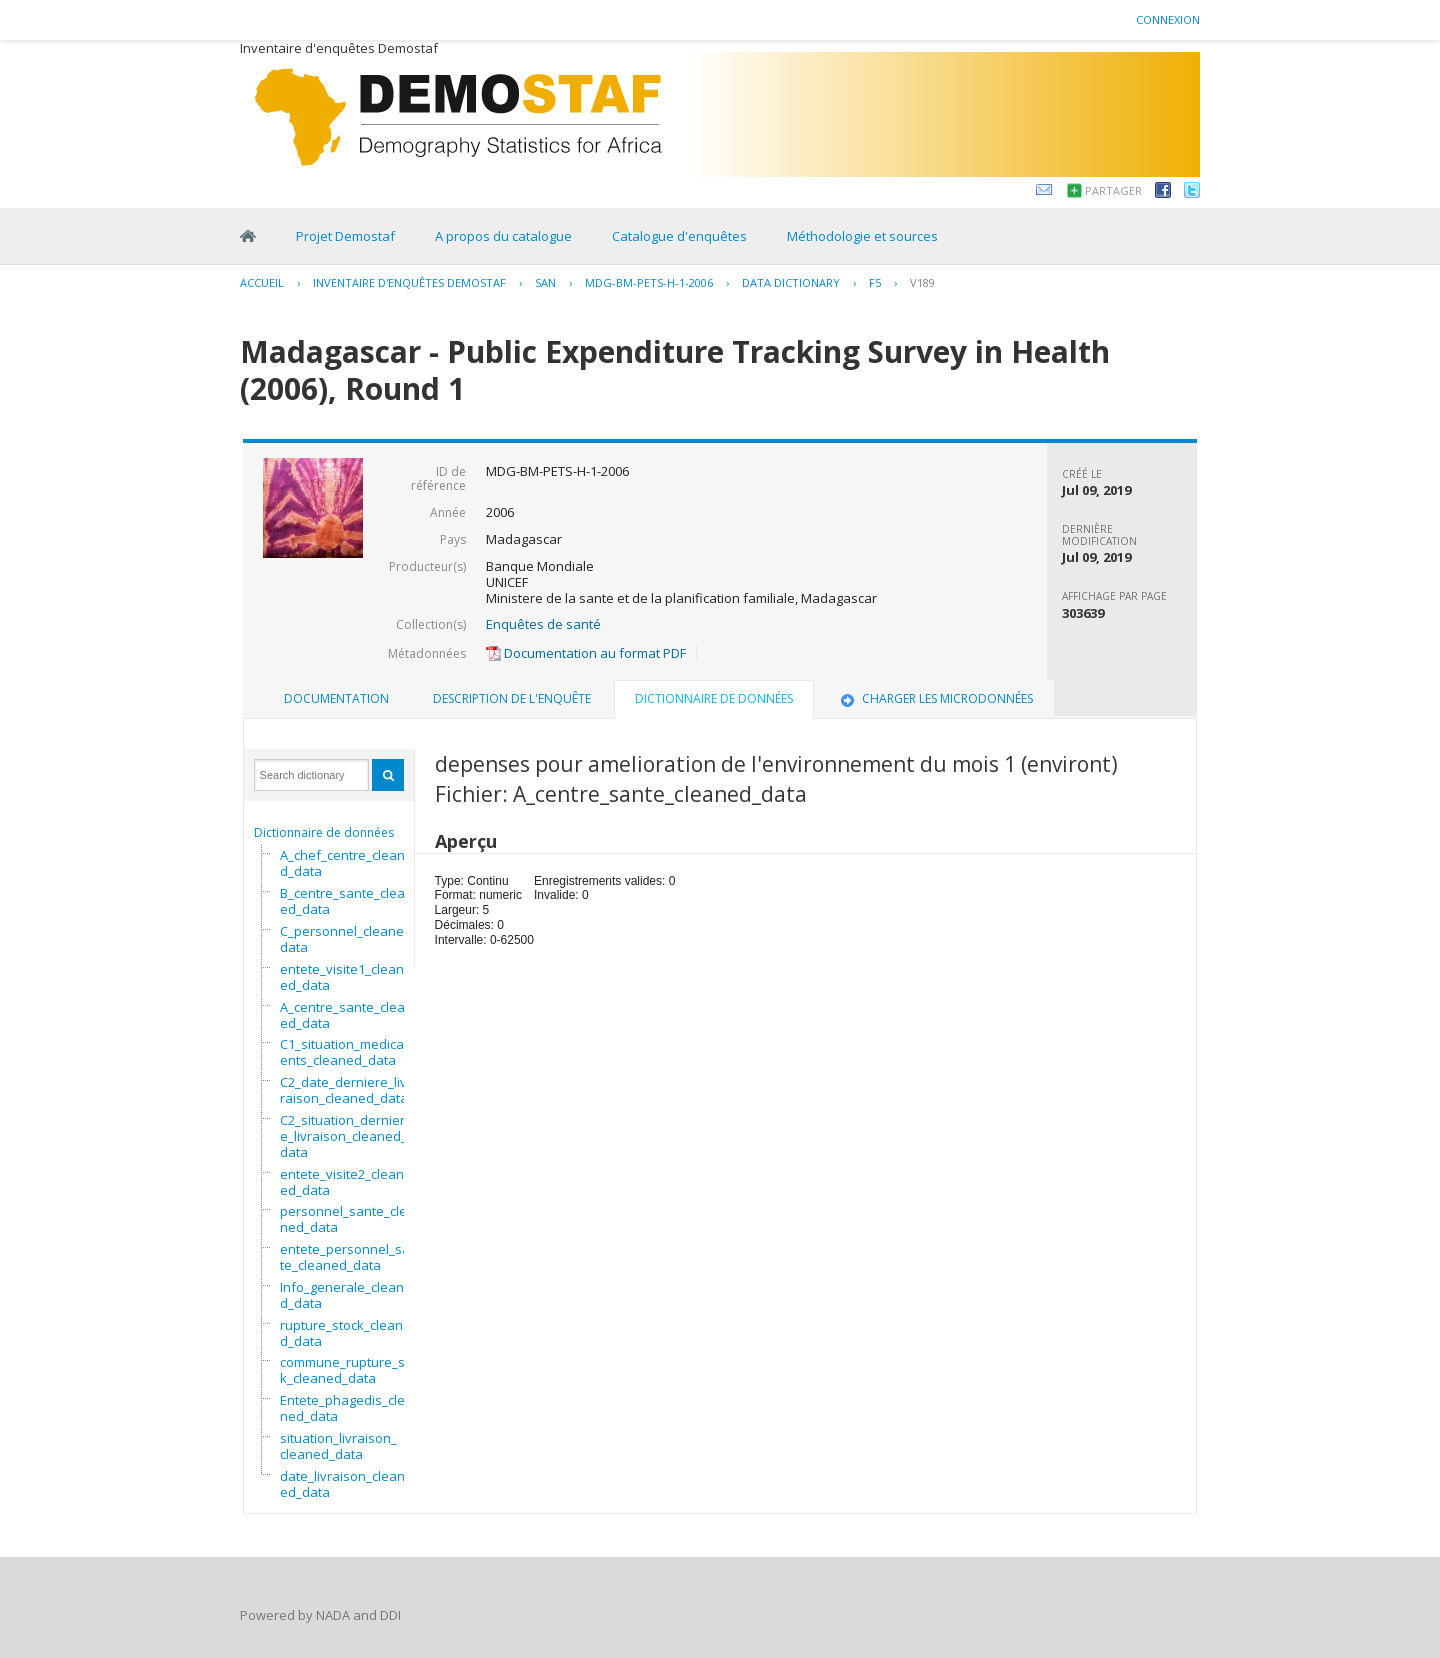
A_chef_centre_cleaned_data (346, 863)
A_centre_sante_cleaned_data (346, 1015)
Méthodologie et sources (862, 236)
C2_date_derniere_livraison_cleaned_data (344, 1090)
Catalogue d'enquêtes (679, 236)
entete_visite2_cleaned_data (342, 1182)
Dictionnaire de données (324, 832)
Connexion (1168, 19)
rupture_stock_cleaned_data (345, 1333)
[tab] (336, 699)
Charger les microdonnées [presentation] (935, 698)
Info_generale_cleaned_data (346, 1295)
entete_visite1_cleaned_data (342, 977)
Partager (1113, 190)
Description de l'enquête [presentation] (512, 698)
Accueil (262, 282)
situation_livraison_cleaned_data (338, 1446)
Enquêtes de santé (543, 624)
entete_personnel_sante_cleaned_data (349, 1257)
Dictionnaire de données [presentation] (714, 698)
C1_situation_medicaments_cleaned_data (347, 1052)
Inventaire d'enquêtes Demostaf (409, 282)
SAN (545, 282)
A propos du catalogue (503, 236)
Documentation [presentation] (336, 698)
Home (248, 236)
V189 (922, 282)
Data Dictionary (791, 282)
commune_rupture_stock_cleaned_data (351, 1370)
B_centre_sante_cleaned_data (346, 901)
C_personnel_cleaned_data (349, 939)
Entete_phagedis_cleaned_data (346, 1408)
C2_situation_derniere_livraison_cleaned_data (343, 1136)
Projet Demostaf (345, 236)
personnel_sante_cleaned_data (347, 1219)
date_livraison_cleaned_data (342, 1484)
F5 (875, 282)
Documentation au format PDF (586, 653)
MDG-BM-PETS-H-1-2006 (649, 282)
